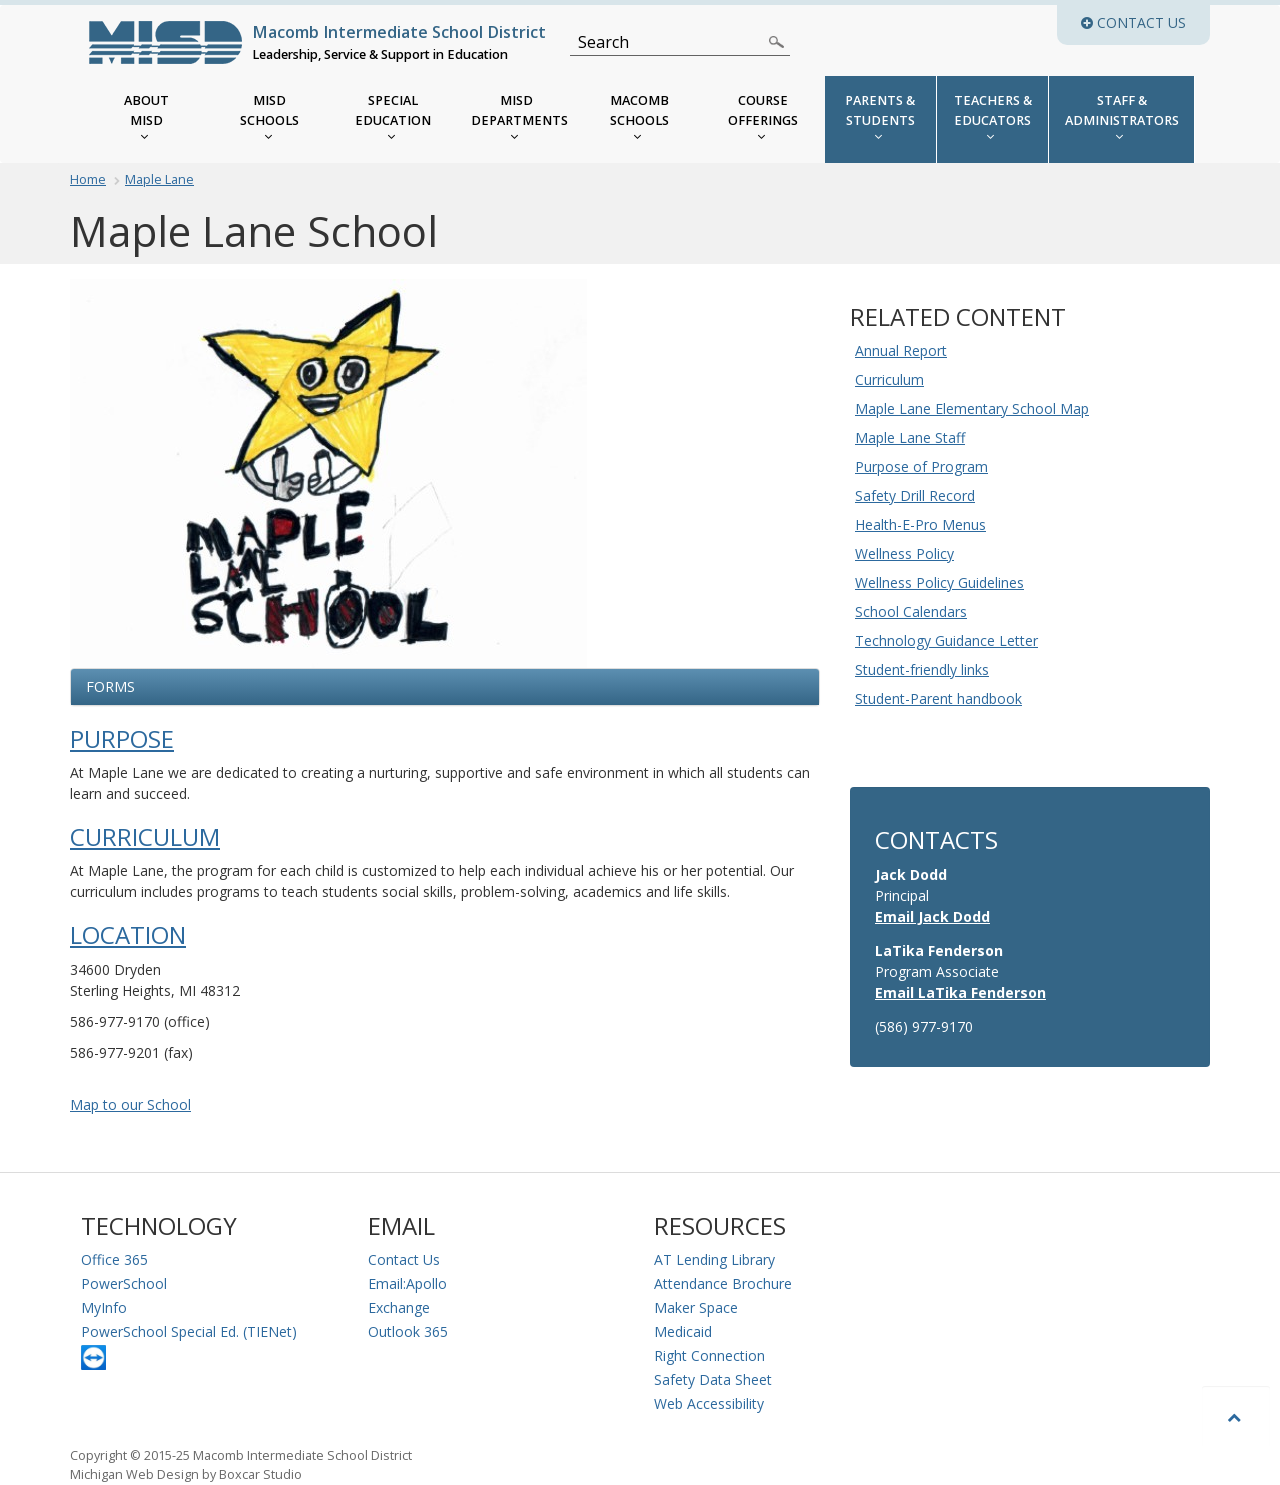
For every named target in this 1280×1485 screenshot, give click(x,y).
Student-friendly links (922, 669)
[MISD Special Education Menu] (393, 119)
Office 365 (114, 1259)
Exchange (399, 1307)
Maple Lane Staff (910, 437)
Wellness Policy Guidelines (939, 582)
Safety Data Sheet (713, 1379)
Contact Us (404, 1259)
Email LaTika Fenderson (960, 992)
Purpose (122, 739)
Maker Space (696, 1307)
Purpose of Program (921, 466)
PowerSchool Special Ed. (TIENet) (189, 1331)
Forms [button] (110, 686)
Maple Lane (159, 179)
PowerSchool (124, 1283)
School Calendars (911, 611)
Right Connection (709, 1355)
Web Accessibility (709, 1403)
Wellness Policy (904, 553)
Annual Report (901, 350)
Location (128, 935)
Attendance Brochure (723, 1283)
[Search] (668, 42)
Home (88, 179)
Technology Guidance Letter (946, 640)
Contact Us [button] (1145, 22)
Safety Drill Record (915, 495)
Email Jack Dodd (932, 916)
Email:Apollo (407, 1283)
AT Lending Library (714, 1259)
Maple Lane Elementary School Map (972, 408)
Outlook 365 (408, 1331)
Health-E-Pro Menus (920, 524)
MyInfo (104, 1307)
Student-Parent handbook (938, 698)
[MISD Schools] (269, 119)
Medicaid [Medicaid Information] (683, 1331)
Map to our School (130, 1104)
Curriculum (145, 837)
